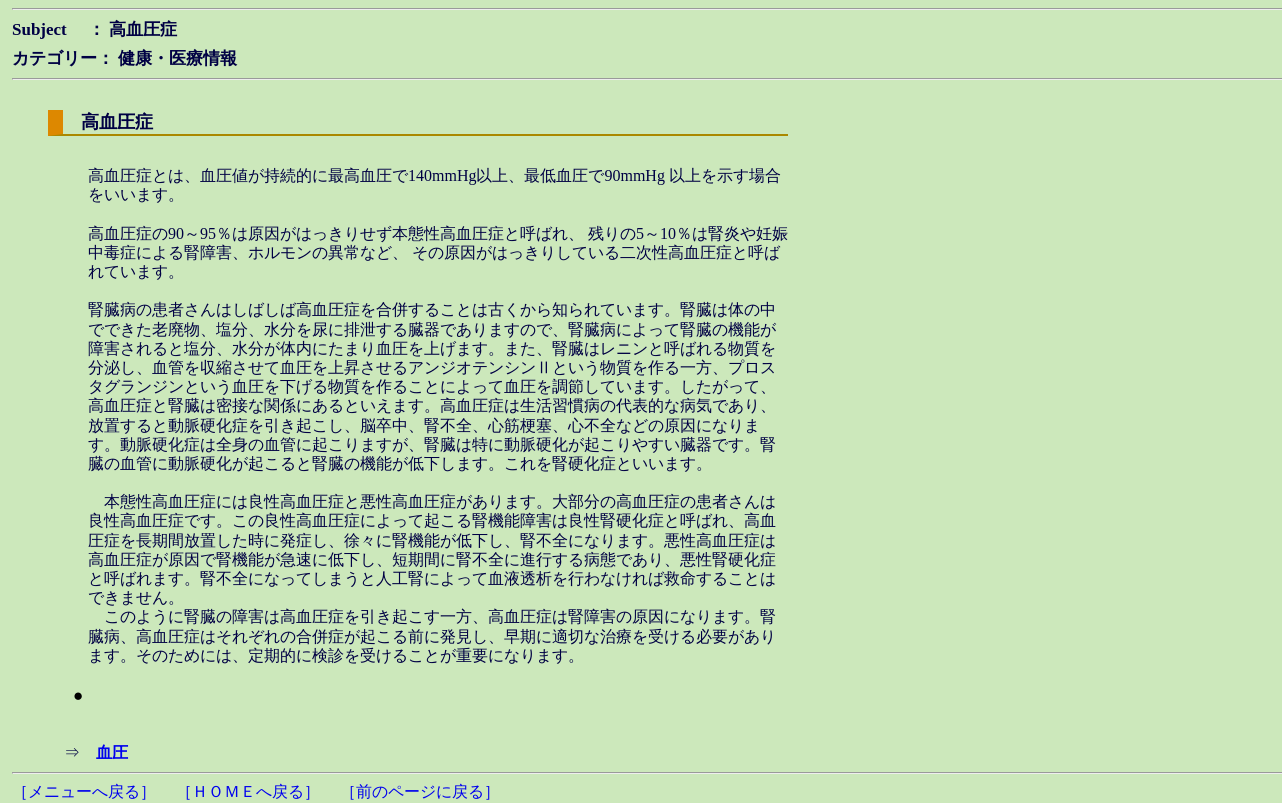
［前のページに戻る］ (420, 791)
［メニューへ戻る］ (84, 791)
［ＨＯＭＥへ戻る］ (248, 791)
